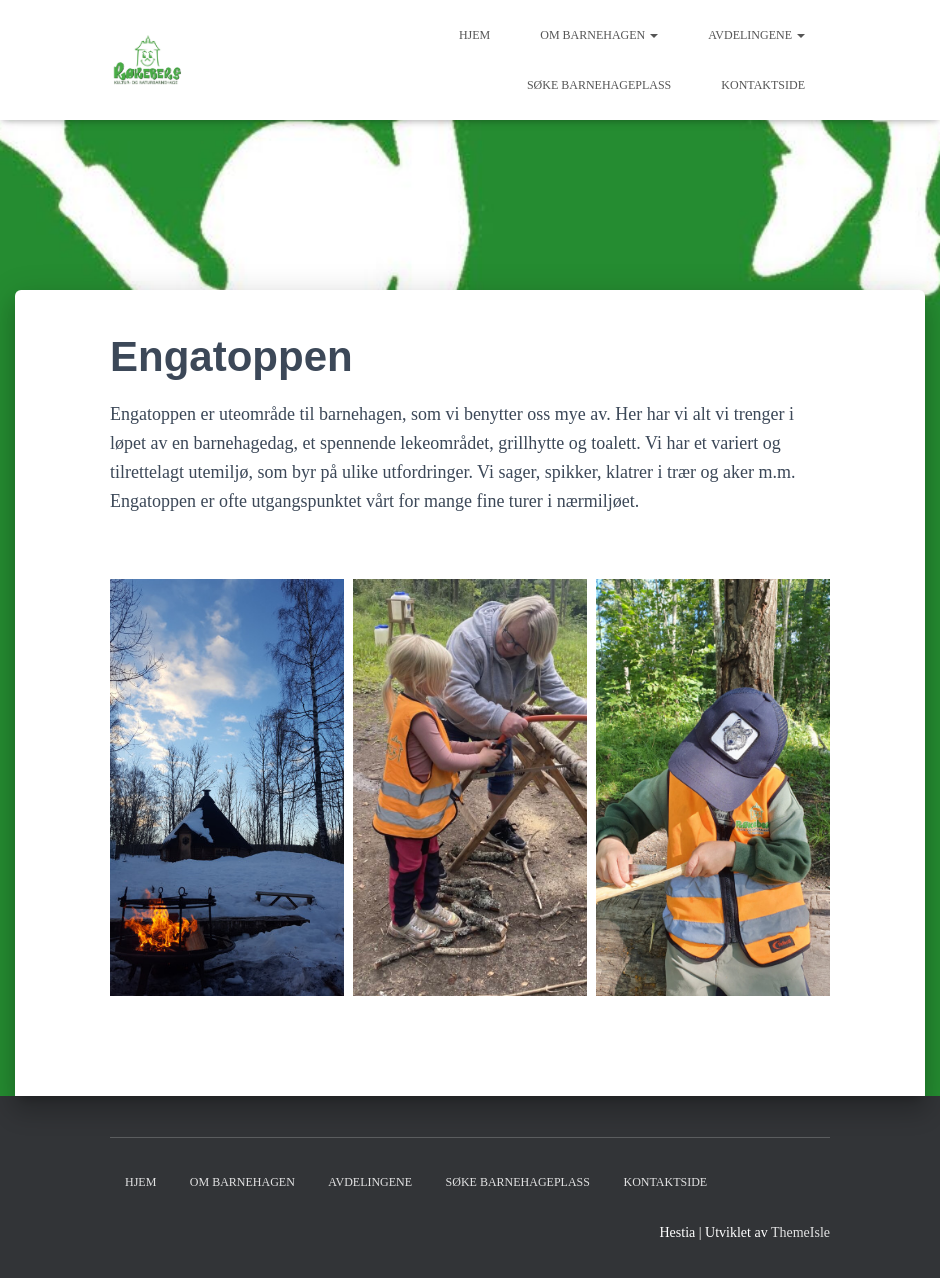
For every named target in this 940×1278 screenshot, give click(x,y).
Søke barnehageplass (599, 85)
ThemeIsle (800, 1232)
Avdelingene (756, 35)
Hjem (474, 35)
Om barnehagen (599, 35)
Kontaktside (763, 85)
